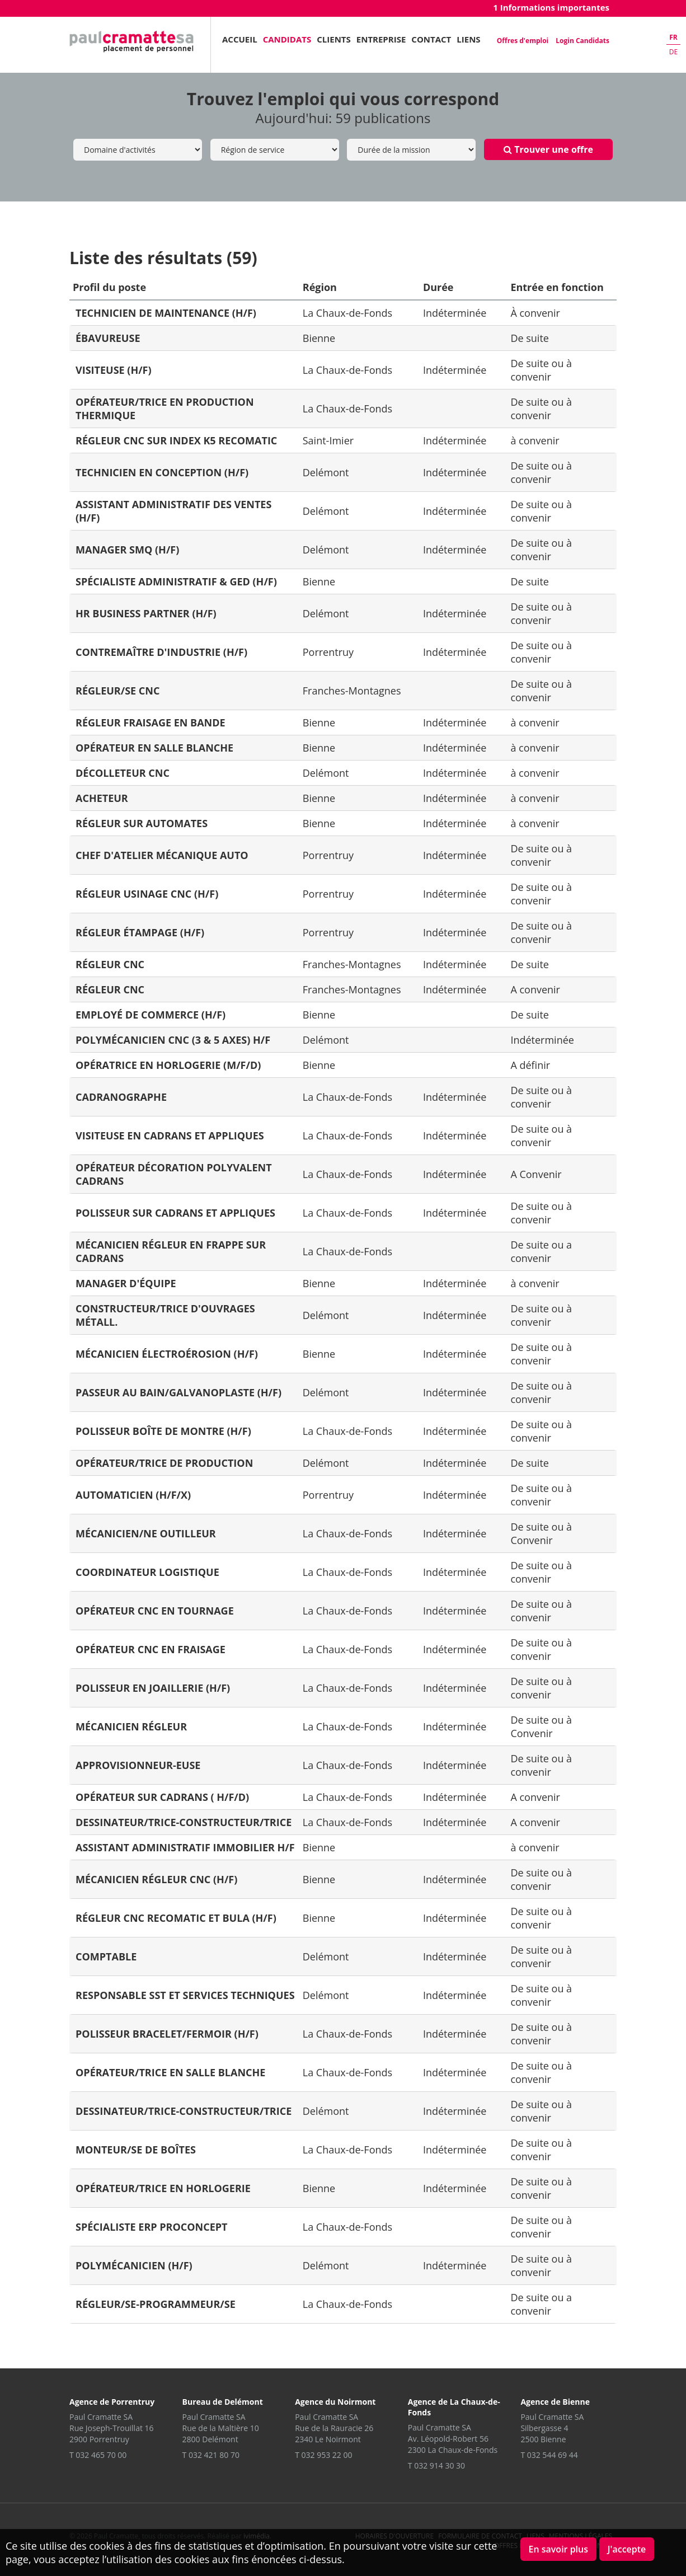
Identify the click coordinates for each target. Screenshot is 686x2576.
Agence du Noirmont (335, 2401)
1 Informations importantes (551, 7)
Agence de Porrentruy (111, 2401)
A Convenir (535, 1174)
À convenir (535, 313)
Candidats (287, 39)
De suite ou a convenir (541, 1251)
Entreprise (381, 39)
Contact (431, 39)
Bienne (319, 338)
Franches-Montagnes (352, 690)
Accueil (239, 39)
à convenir (534, 440)
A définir (530, 1065)
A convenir (535, 989)
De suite (529, 338)
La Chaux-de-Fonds (347, 313)
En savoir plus (559, 2549)
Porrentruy (328, 652)
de (673, 52)
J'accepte (627, 2549)
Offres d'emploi (522, 40)
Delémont (326, 472)
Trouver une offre (548, 149)
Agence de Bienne (555, 2401)
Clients (334, 39)
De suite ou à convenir (541, 369)
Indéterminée (455, 313)
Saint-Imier (328, 440)
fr (673, 37)
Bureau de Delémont (222, 2401)
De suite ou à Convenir (541, 1533)
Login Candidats (582, 40)
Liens (468, 39)
